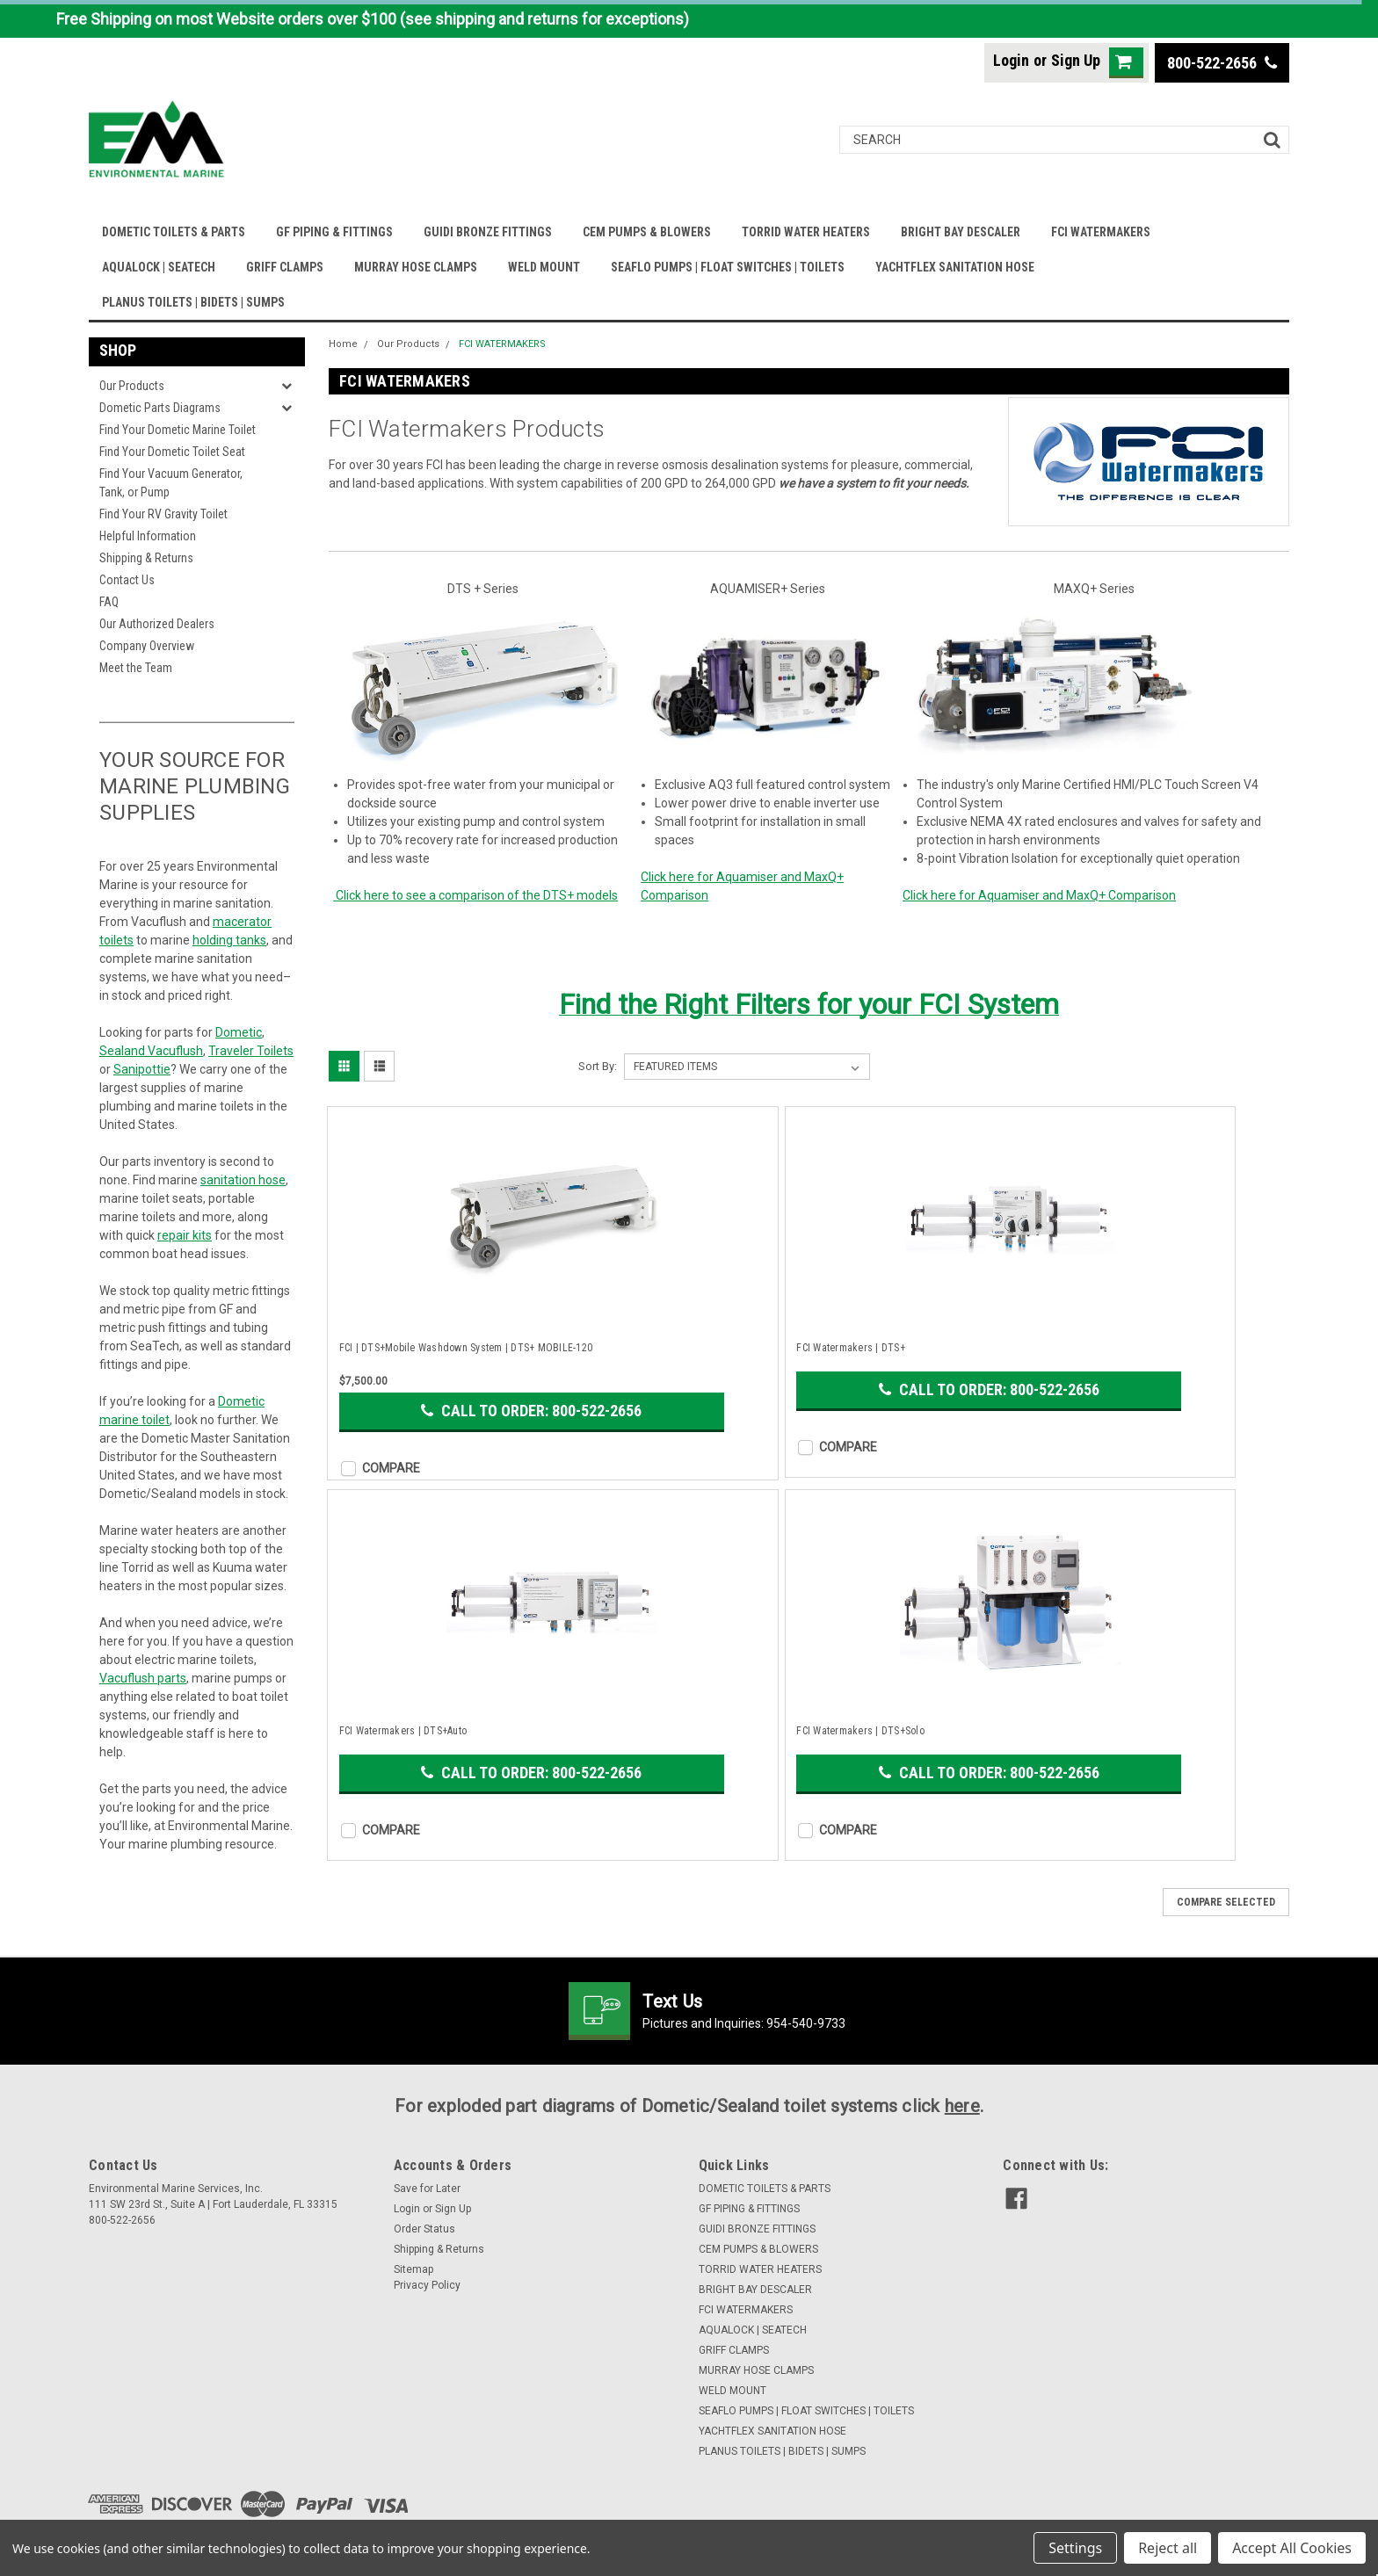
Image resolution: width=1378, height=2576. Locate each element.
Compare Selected (1226, 1902)
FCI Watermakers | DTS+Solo (860, 1731)
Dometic (238, 1032)
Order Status (424, 2229)
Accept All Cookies (1292, 2548)
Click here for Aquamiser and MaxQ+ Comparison (1039, 895)
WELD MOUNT (544, 267)
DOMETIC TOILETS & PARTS (173, 232)
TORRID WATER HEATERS (806, 232)
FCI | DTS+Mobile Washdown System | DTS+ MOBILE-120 (466, 1348)
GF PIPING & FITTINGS (334, 232)
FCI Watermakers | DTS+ (850, 1348)
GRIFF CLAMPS (284, 267)
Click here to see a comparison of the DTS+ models (475, 895)
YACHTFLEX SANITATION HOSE (954, 267)
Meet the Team (135, 668)
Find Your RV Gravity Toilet (163, 514)
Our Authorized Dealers (156, 624)
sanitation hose (243, 1180)
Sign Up (1075, 60)
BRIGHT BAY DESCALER (960, 232)
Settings (1075, 2548)
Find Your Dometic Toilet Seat (172, 452)
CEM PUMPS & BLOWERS (647, 232)
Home (343, 344)
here (962, 2106)
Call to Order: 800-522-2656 (531, 1410)
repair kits (184, 1235)
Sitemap (413, 2269)
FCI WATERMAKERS (1100, 232)
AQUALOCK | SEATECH (158, 267)
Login (1011, 60)
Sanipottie (141, 1069)
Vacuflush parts (142, 1678)
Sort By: (597, 1066)
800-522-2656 (1222, 63)
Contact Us (127, 580)
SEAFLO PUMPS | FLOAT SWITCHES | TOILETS (728, 267)
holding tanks (229, 940)
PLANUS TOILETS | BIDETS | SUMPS (193, 302)
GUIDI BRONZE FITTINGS (488, 232)
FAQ (109, 602)
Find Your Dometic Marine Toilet (177, 430)
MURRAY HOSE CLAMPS (415, 267)
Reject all (1167, 2548)
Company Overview (146, 646)
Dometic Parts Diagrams (160, 408)
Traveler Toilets (251, 1051)
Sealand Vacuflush (151, 1051)
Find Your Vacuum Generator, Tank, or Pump (171, 483)
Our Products (131, 386)
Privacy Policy (427, 2285)
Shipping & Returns (146, 558)
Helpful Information (147, 536)
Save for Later (427, 2188)
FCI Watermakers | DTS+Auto (403, 1731)
